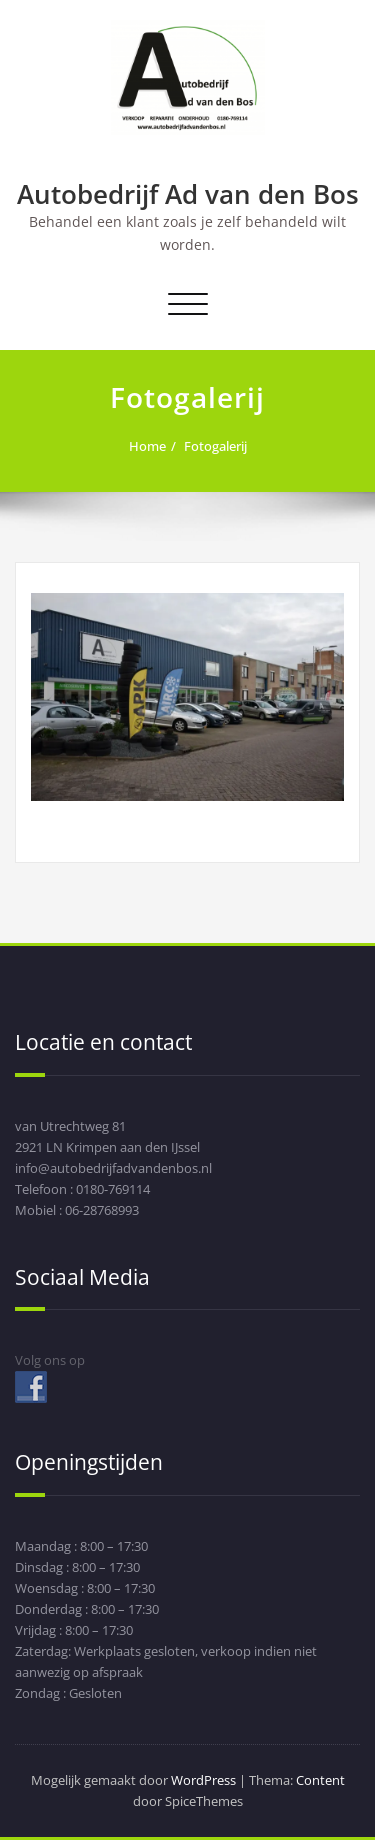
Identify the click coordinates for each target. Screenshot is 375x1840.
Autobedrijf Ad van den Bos (188, 194)
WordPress (203, 1780)
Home (147, 446)
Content (320, 1780)
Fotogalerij (215, 446)
